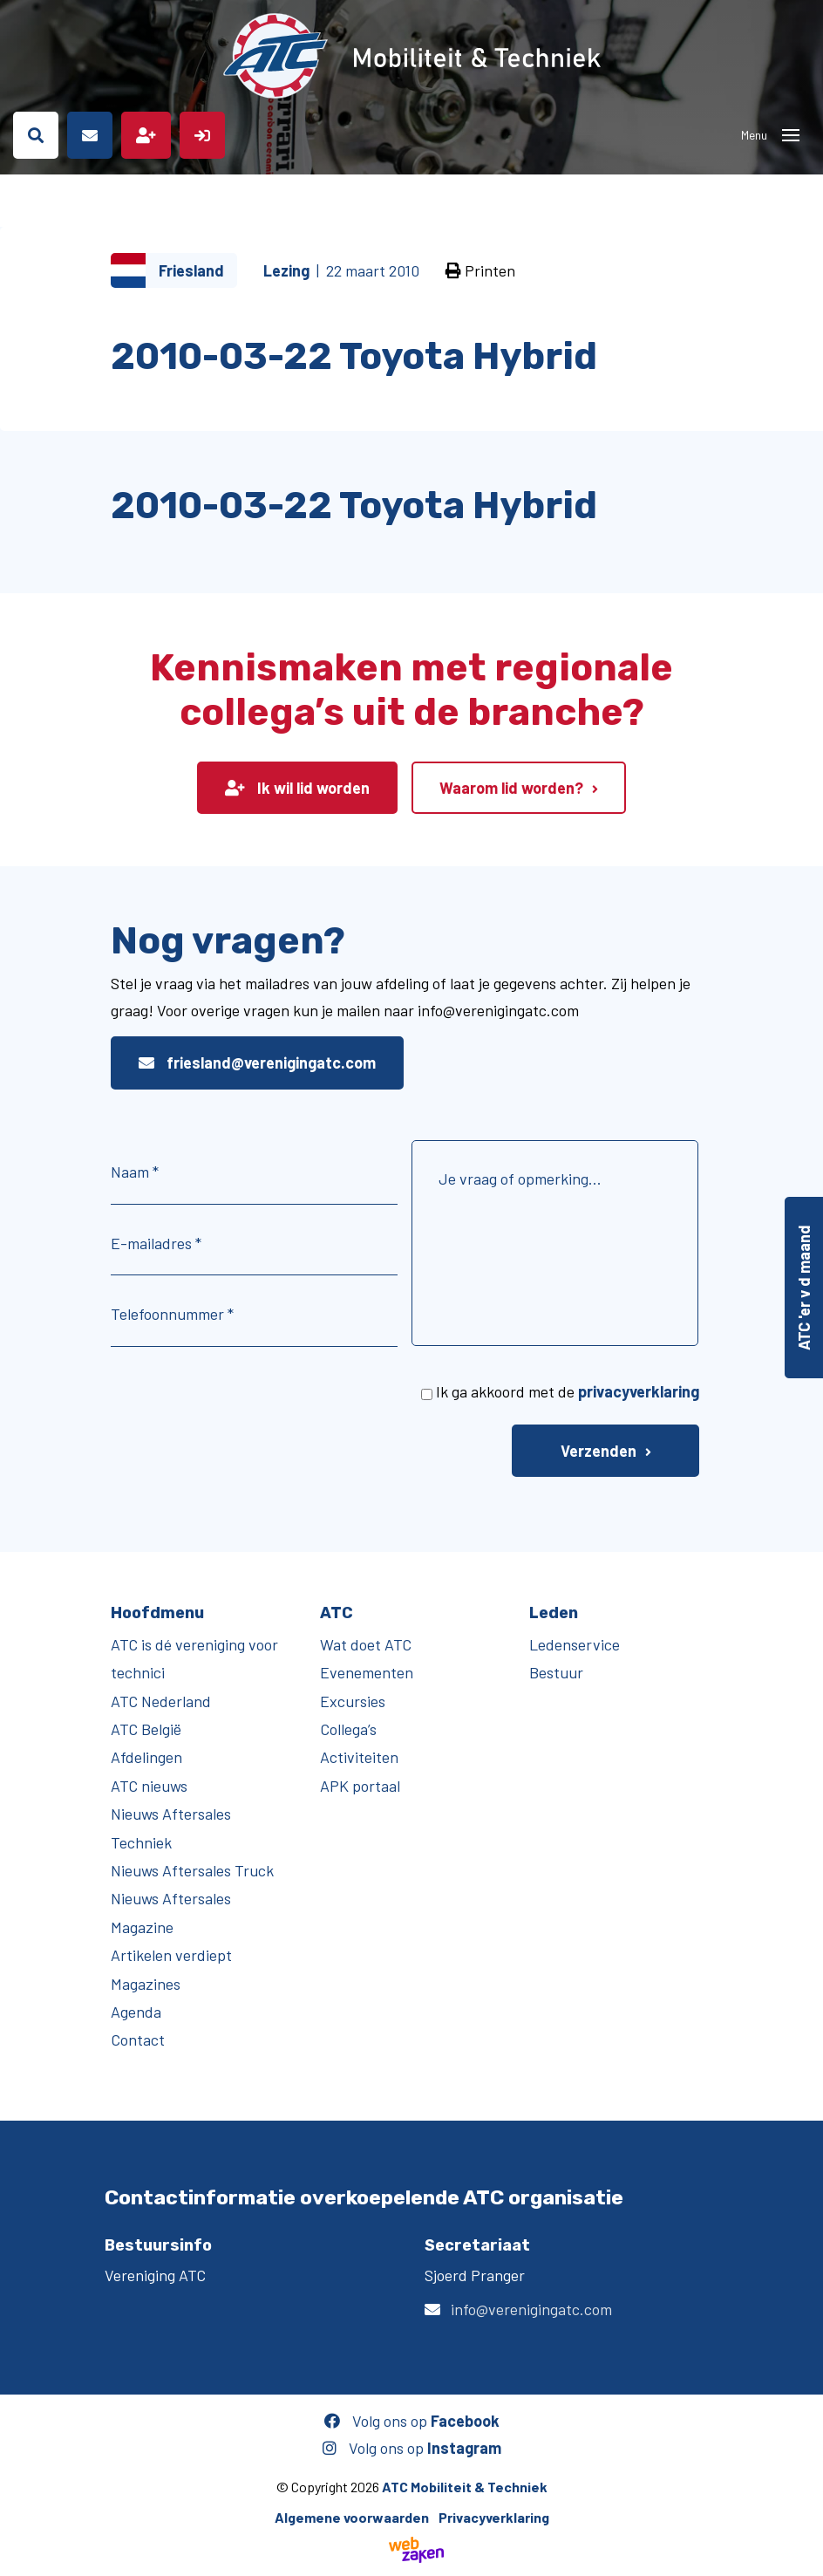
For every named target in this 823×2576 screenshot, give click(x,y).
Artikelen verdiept (171, 1954)
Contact (138, 2039)
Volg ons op (412, 2420)
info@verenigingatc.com (531, 2309)
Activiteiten (359, 1756)
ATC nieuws (149, 1785)
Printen (480, 270)
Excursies (352, 1701)
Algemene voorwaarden (352, 2517)
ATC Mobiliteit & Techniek (465, 2486)
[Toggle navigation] (791, 135)
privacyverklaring (638, 1391)
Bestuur (556, 1672)
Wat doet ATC (366, 1644)
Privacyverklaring (494, 2517)
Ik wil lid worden (297, 787)
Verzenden (598, 1450)
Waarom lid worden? (511, 787)
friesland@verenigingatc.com (257, 1062)
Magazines (145, 1983)
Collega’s (348, 1729)
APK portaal (360, 1785)
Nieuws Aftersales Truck (192, 1870)
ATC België (146, 1729)
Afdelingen (146, 1756)
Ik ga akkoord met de (567, 1391)
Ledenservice (574, 1644)
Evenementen (366, 1672)
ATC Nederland (161, 1701)
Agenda (136, 2011)
